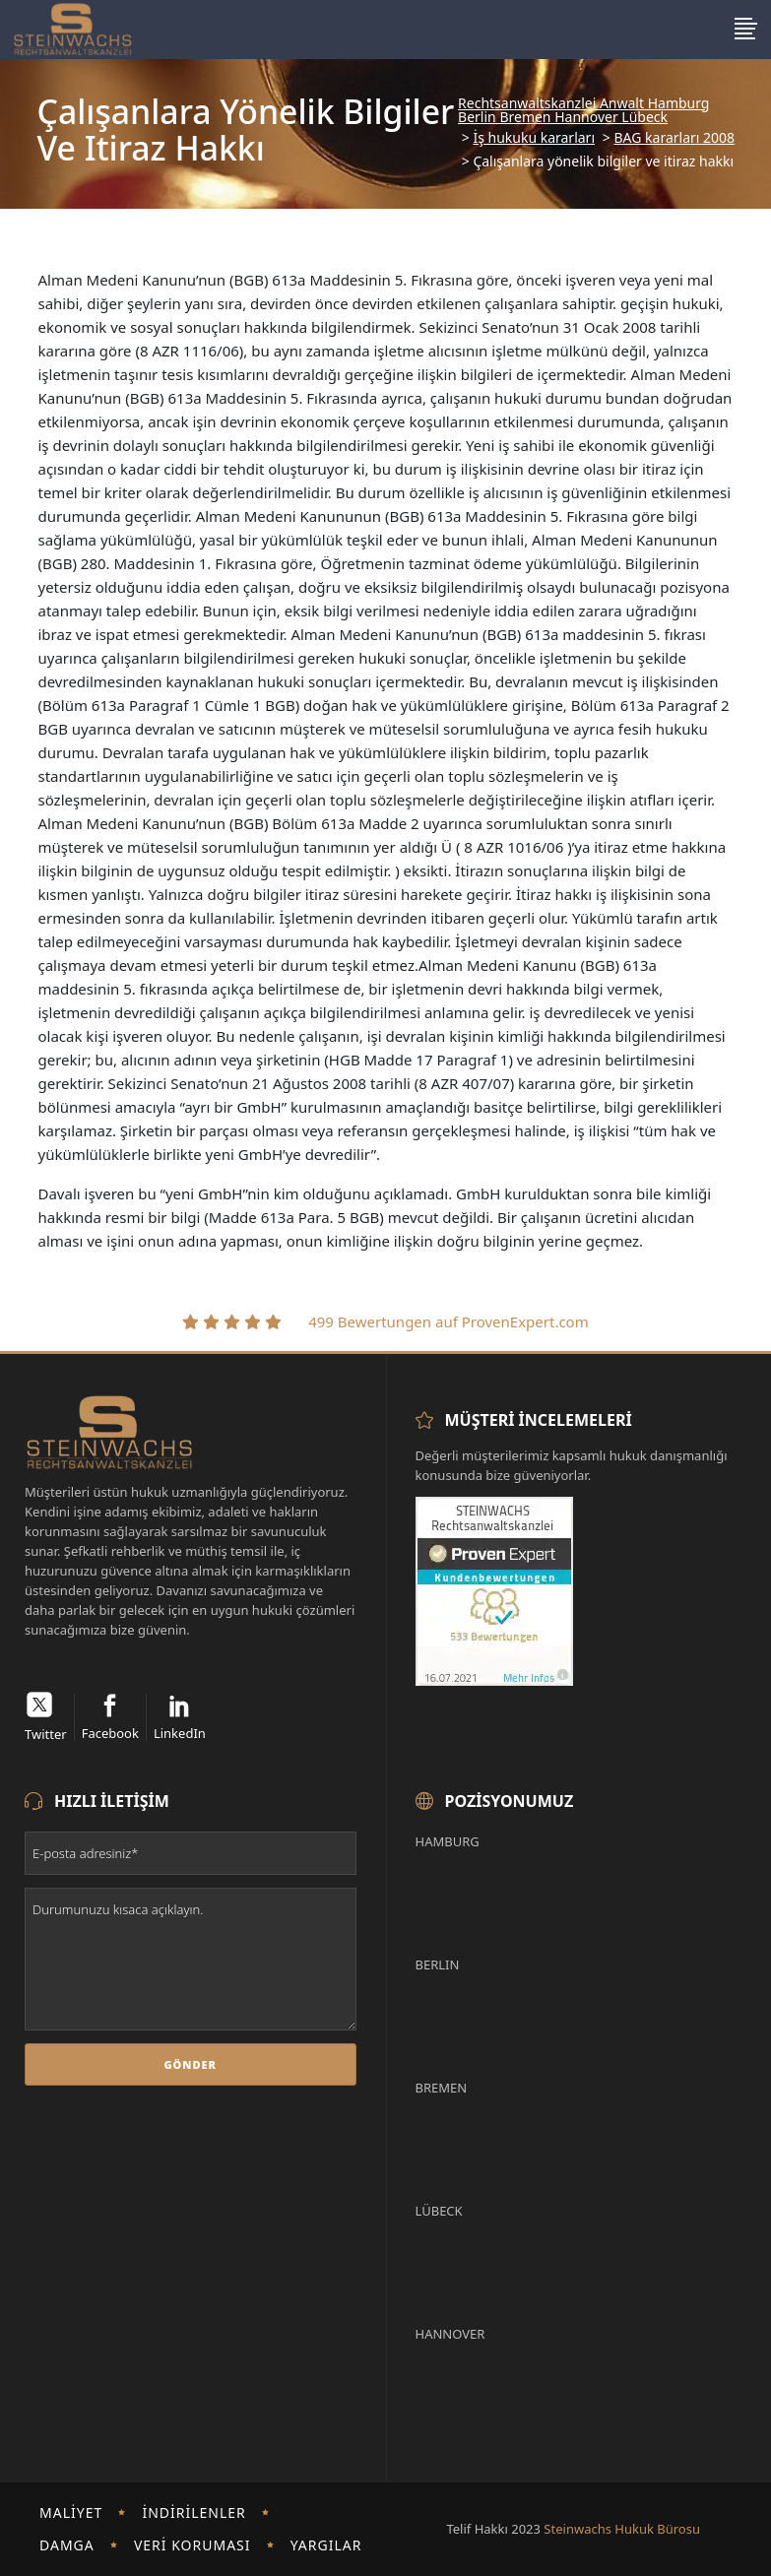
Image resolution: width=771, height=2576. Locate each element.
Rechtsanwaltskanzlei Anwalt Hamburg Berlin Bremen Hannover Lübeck (583, 110)
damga (67, 2545)
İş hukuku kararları (534, 138)
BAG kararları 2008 (674, 138)
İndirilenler (193, 2512)
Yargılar (326, 2545)
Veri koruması (192, 2545)
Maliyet (70, 2512)
